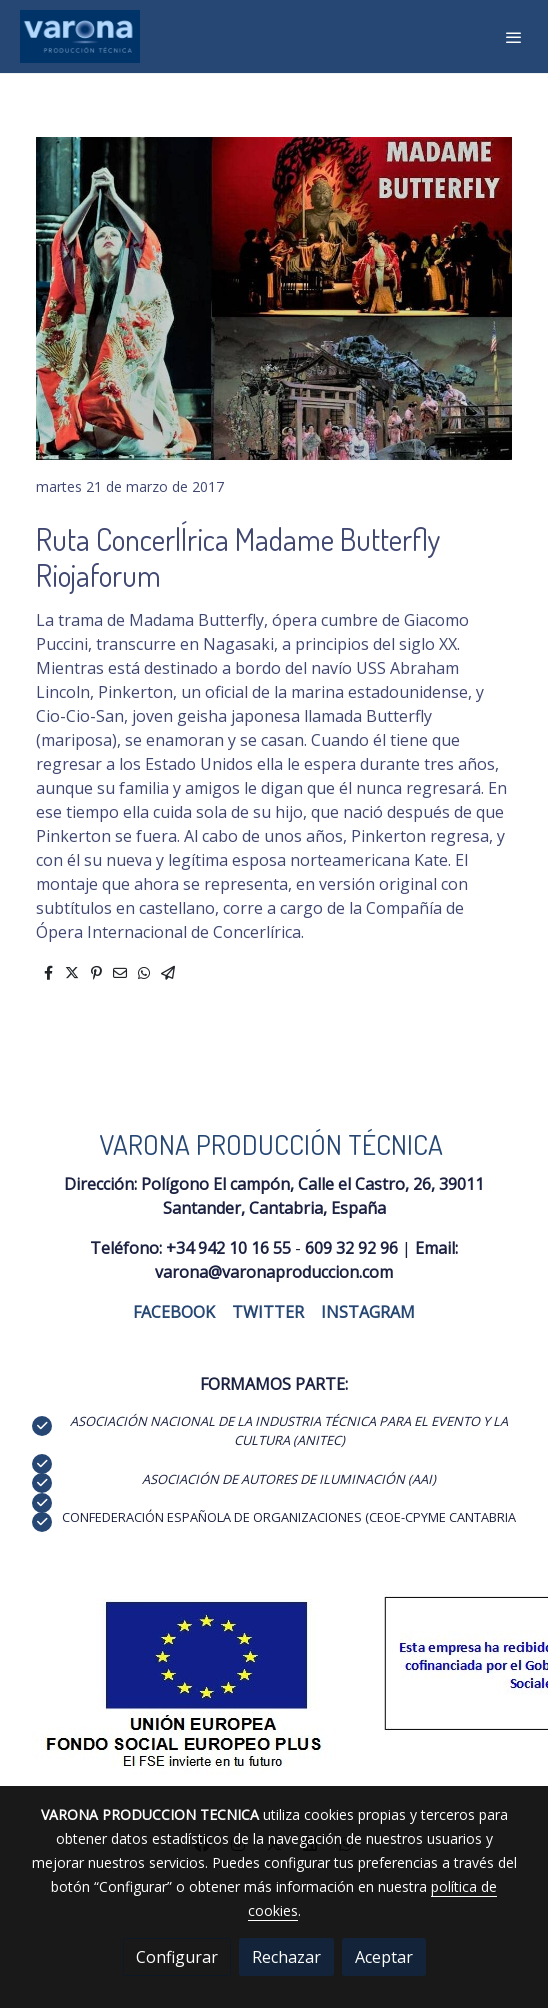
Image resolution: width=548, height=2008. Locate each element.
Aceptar (384, 1957)
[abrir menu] (514, 37)
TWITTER (268, 1312)
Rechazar (286, 1957)
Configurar (177, 1957)
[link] (80, 36)
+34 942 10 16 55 (228, 1248)
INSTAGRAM (368, 1312)
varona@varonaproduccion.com (274, 1272)
